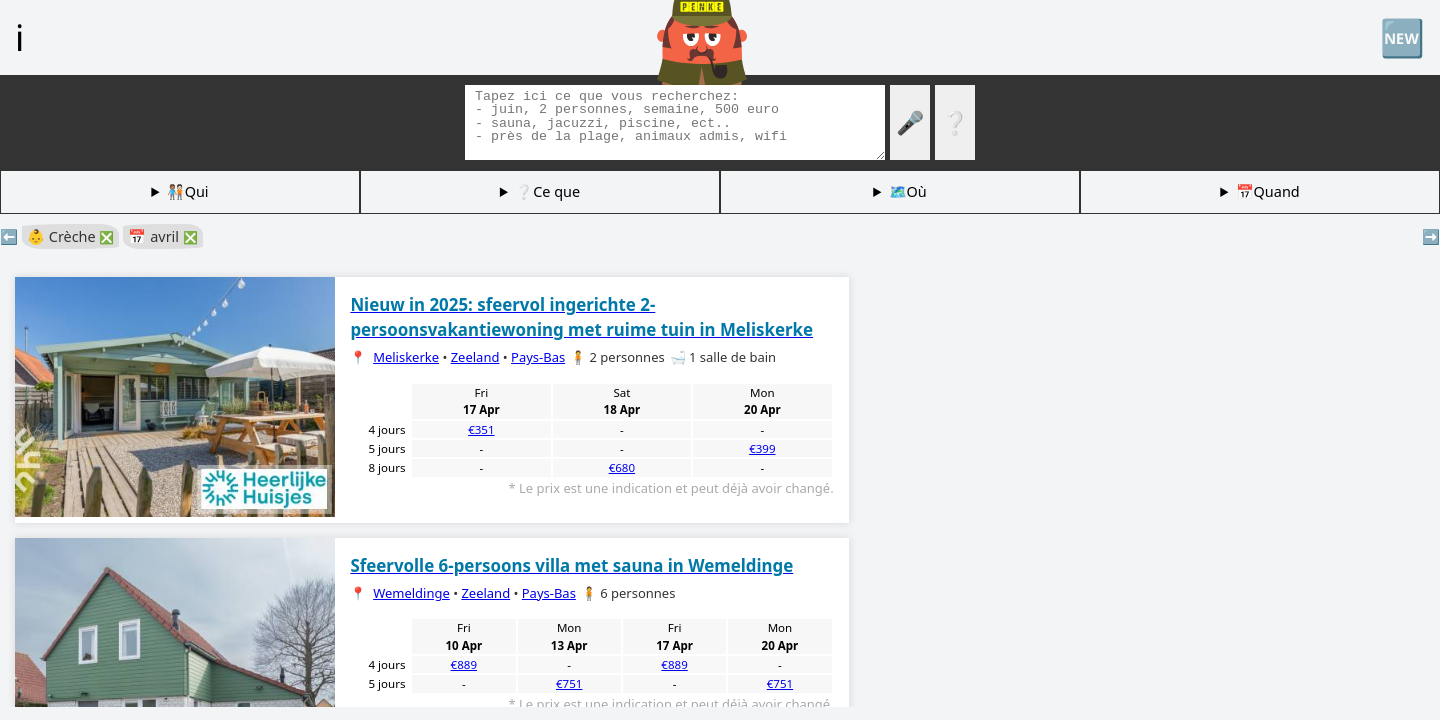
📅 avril (162, 236)
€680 (622, 467)
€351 (481, 429)
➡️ (1431, 236)
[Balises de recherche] (675, 122)
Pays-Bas (538, 357)
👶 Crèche (70, 236)
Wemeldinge (411, 593)
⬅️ (9, 236)
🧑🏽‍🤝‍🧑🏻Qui (188, 191)
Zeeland (475, 357)
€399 (762, 448)
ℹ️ (19, 37)
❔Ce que (547, 191)
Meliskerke (406, 357)
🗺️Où (908, 191)
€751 (569, 683)
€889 (464, 664)
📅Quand (1268, 191)
